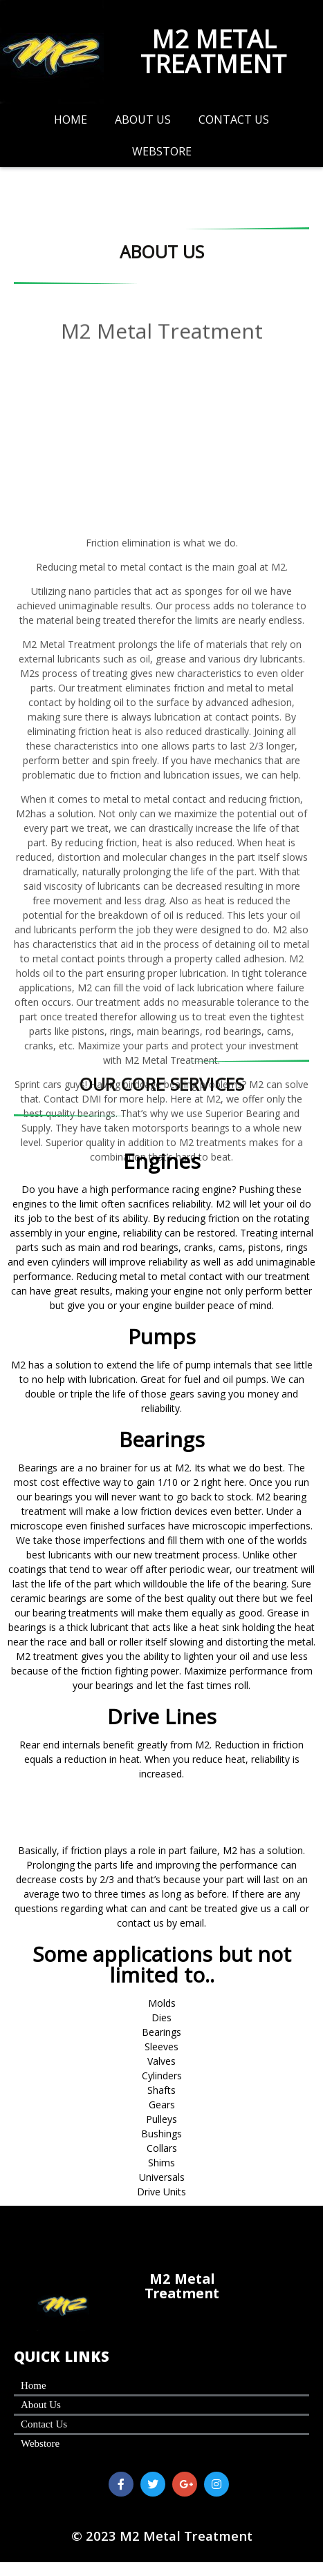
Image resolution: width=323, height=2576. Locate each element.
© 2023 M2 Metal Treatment (161, 2538)
